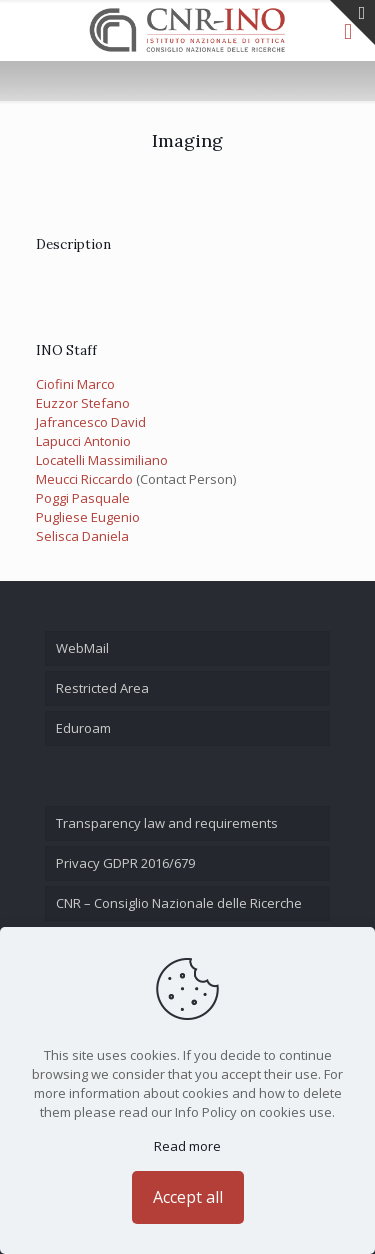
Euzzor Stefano (83, 403)
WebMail (82, 648)
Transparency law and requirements (167, 823)
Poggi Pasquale (83, 498)
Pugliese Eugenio (88, 517)
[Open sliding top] (352, 22)
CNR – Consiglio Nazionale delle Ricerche (179, 903)
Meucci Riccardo (84, 479)
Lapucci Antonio (83, 441)
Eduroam (83, 728)
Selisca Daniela (82, 536)
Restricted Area (102, 688)
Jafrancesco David (91, 422)
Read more (187, 1146)
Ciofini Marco (75, 384)
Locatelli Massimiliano (102, 460)
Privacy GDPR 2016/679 (125, 863)
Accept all (188, 1197)
